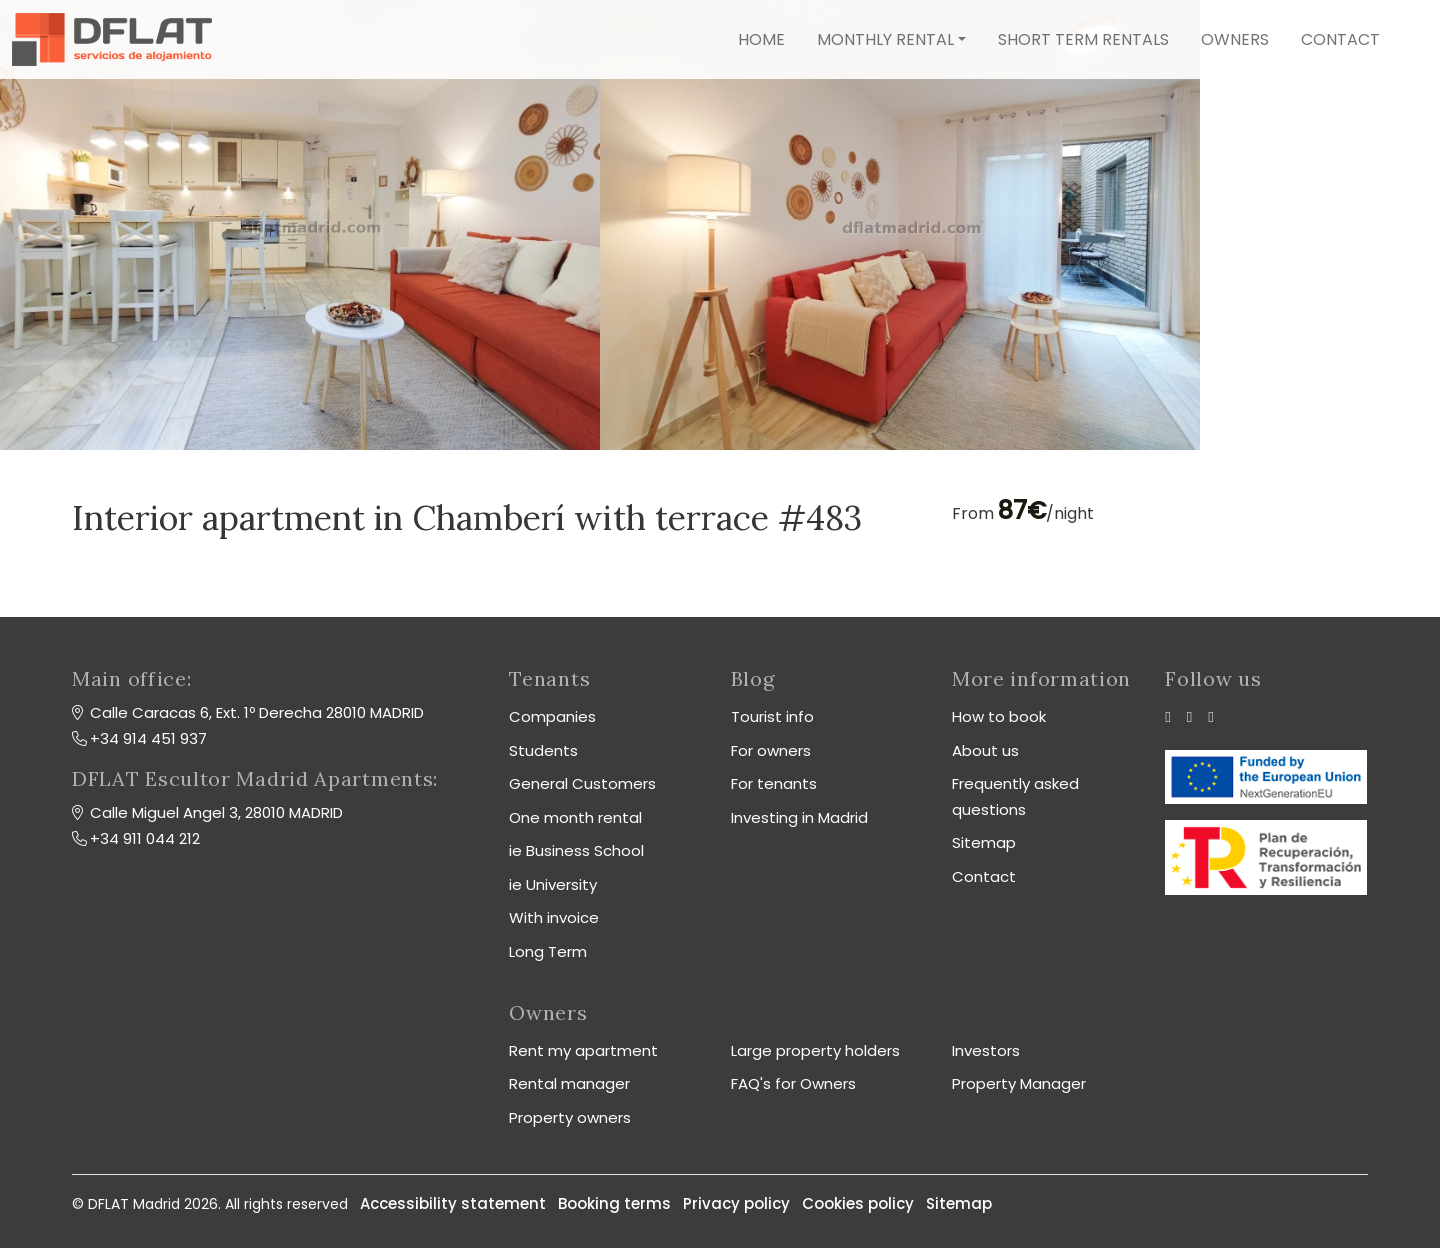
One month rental (575, 817)
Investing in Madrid (799, 817)
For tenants (774, 783)
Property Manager (1019, 1083)
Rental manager (569, 1083)
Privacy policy (736, 1203)
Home (761, 39)
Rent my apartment (583, 1050)
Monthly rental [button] (885, 39)
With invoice (554, 917)
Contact (1340, 39)
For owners (771, 750)
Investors (986, 1050)
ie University (553, 884)
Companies (552, 716)
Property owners (570, 1117)
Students (543, 750)
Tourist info (772, 716)
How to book (999, 716)
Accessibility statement (453, 1203)
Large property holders (815, 1050)
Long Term (548, 951)
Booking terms (614, 1203)
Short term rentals (1083, 39)
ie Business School (576, 850)
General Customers (582, 783)
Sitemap (984, 842)
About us (985, 750)
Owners (1235, 39)
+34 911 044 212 (145, 838)
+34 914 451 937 (148, 738)
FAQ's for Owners (793, 1083)
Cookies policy (858, 1203)
